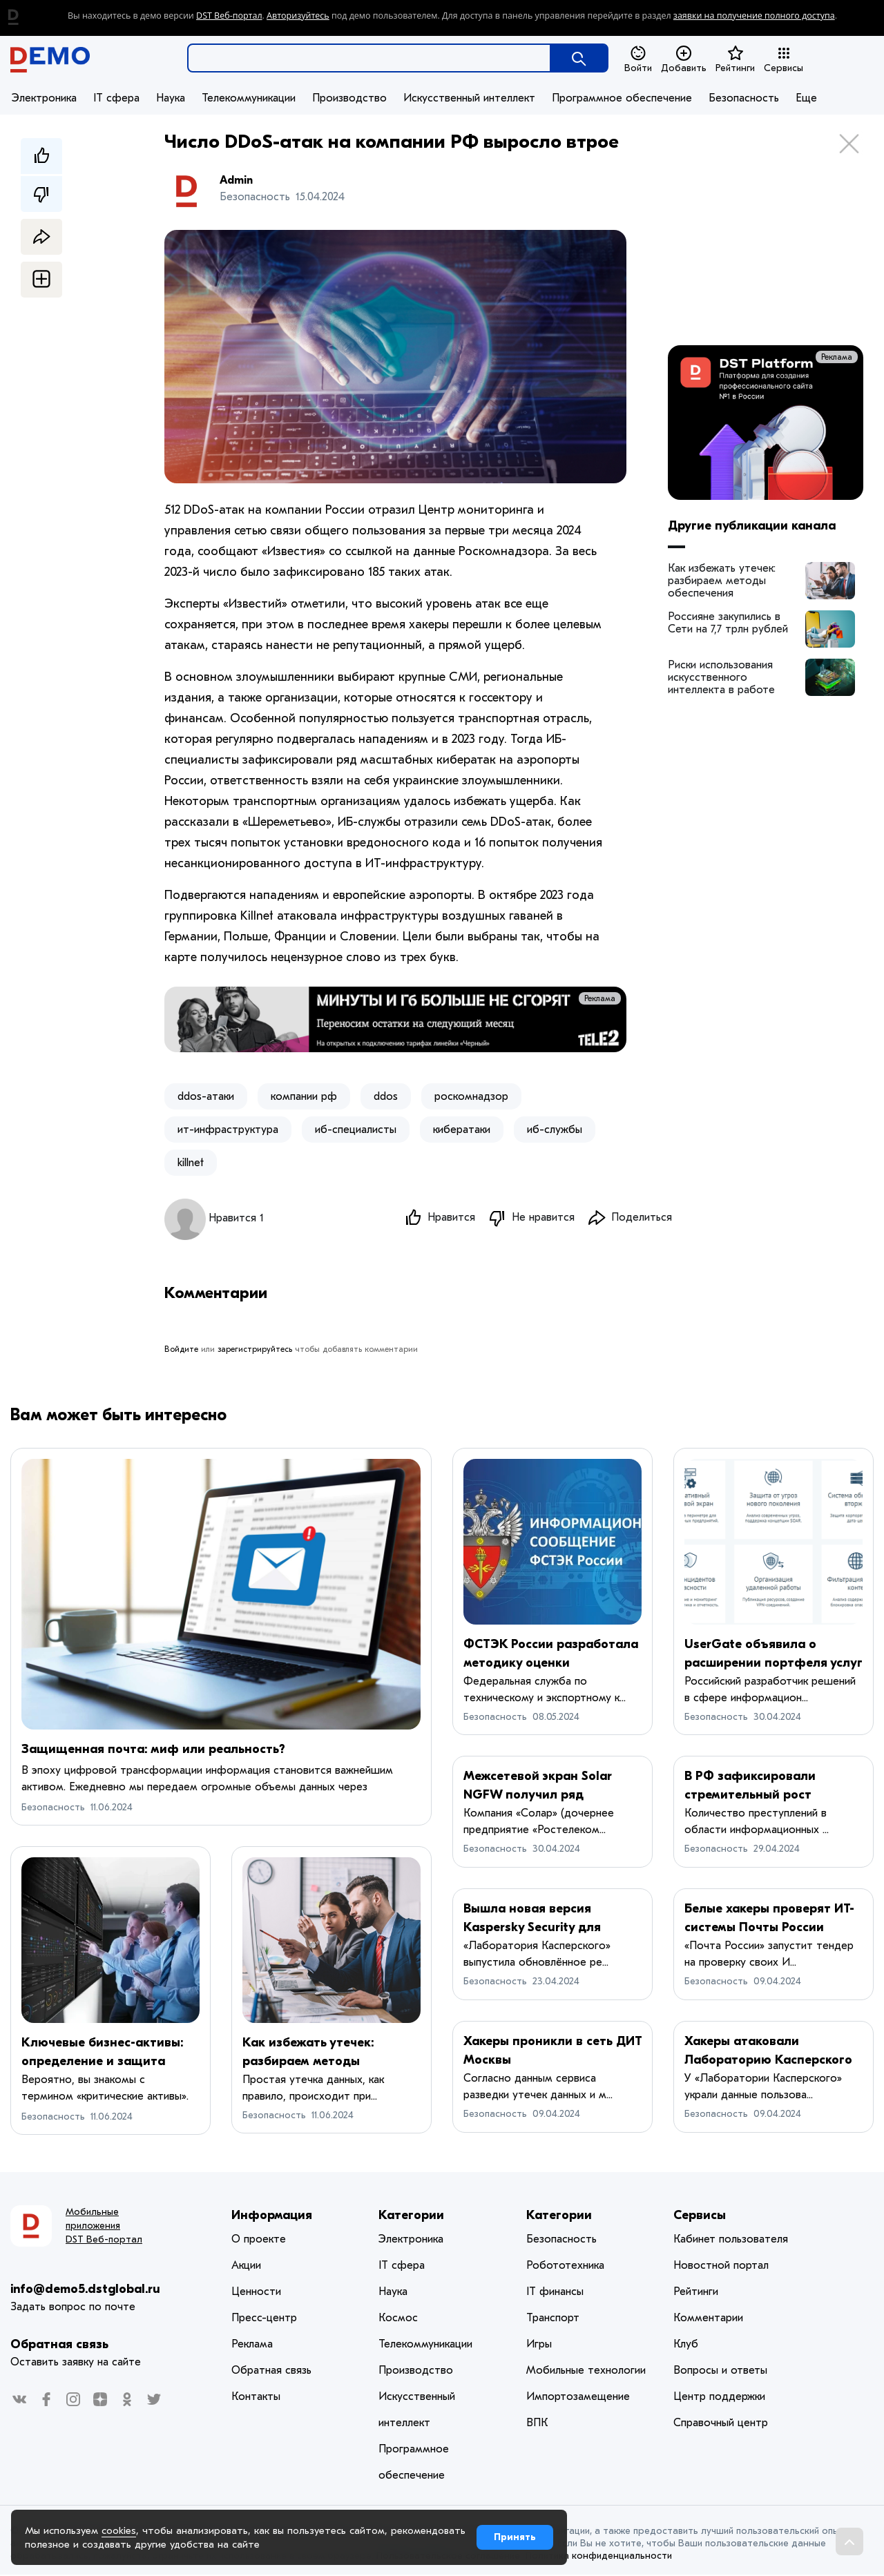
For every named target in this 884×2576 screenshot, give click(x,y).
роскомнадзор (471, 1096)
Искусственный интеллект (469, 98)
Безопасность (744, 98)
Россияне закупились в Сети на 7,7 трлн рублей (728, 622)
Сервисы (783, 59)
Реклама (599, 998)
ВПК (537, 2424)
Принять (515, 2537)
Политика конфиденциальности (599, 2557)
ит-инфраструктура (227, 1129)
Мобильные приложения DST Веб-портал (104, 2227)
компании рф (304, 1096)
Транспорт (552, 2319)
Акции (246, 2266)
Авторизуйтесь (298, 15)
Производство (349, 98)
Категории (411, 2216)
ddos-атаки (205, 1096)
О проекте (258, 2240)
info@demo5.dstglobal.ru (85, 2290)
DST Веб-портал (229, 15)
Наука (170, 98)
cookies (119, 2530)
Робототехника (565, 2266)
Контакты (255, 2398)
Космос (398, 2319)
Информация (271, 2216)
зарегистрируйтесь (255, 1350)
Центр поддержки (719, 2398)
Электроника (44, 98)
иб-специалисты (355, 1129)
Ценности (256, 2293)
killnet (190, 1162)
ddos (386, 1096)
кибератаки (461, 1129)
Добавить (684, 59)
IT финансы (555, 2293)
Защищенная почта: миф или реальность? (153, 1750)
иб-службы (554, 1129)
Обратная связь (59, 2345)
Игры (539, 2345)
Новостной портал (721, 2266)
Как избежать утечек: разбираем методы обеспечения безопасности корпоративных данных (726, 580)
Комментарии (708, 2319)
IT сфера (116, 98)
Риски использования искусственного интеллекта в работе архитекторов (721, 677)
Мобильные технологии (586, 2371)
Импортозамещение (578, 2398)
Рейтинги (735, 59)
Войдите (181, 1350)
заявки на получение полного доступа (754, 15)
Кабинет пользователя (730, 2240)
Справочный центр (720, 2424)
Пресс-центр (264, 2319)
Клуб (685, 2345)
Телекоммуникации (249, 98)
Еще (806, 98)
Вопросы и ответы (720, 2371)
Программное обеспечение (622, 98)
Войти (638, 59)
